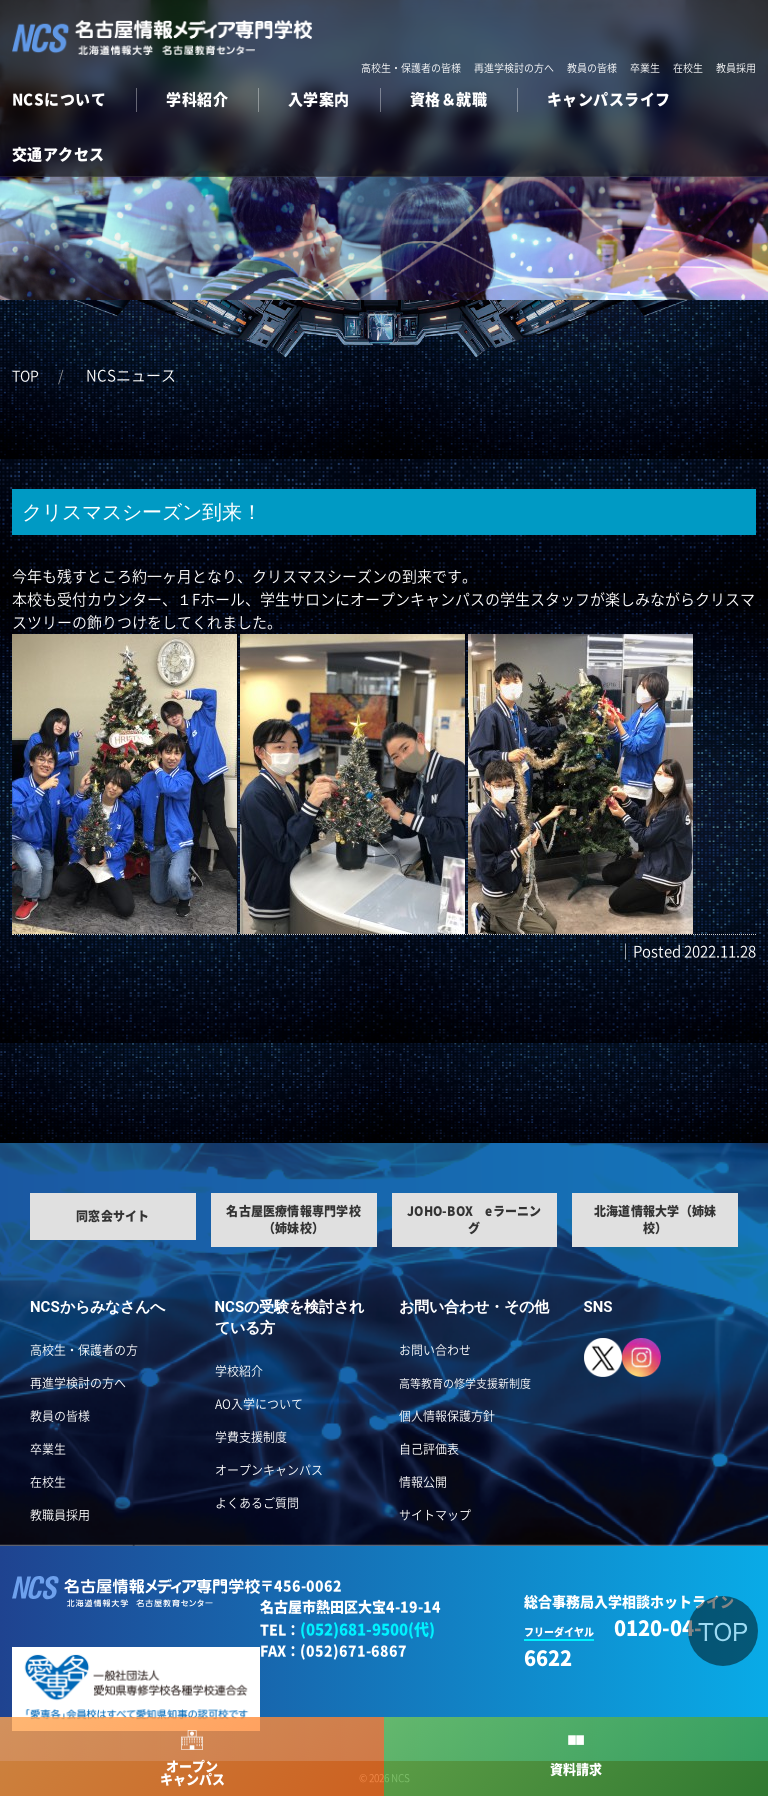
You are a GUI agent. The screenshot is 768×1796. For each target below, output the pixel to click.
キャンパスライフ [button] (609, 99)
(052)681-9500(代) (367, 1629)
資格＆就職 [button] (448, 99)
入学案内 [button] (319, 99)
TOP (25, 376)
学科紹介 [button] (197, 99)
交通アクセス (58, 154)
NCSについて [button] (59, 99)
